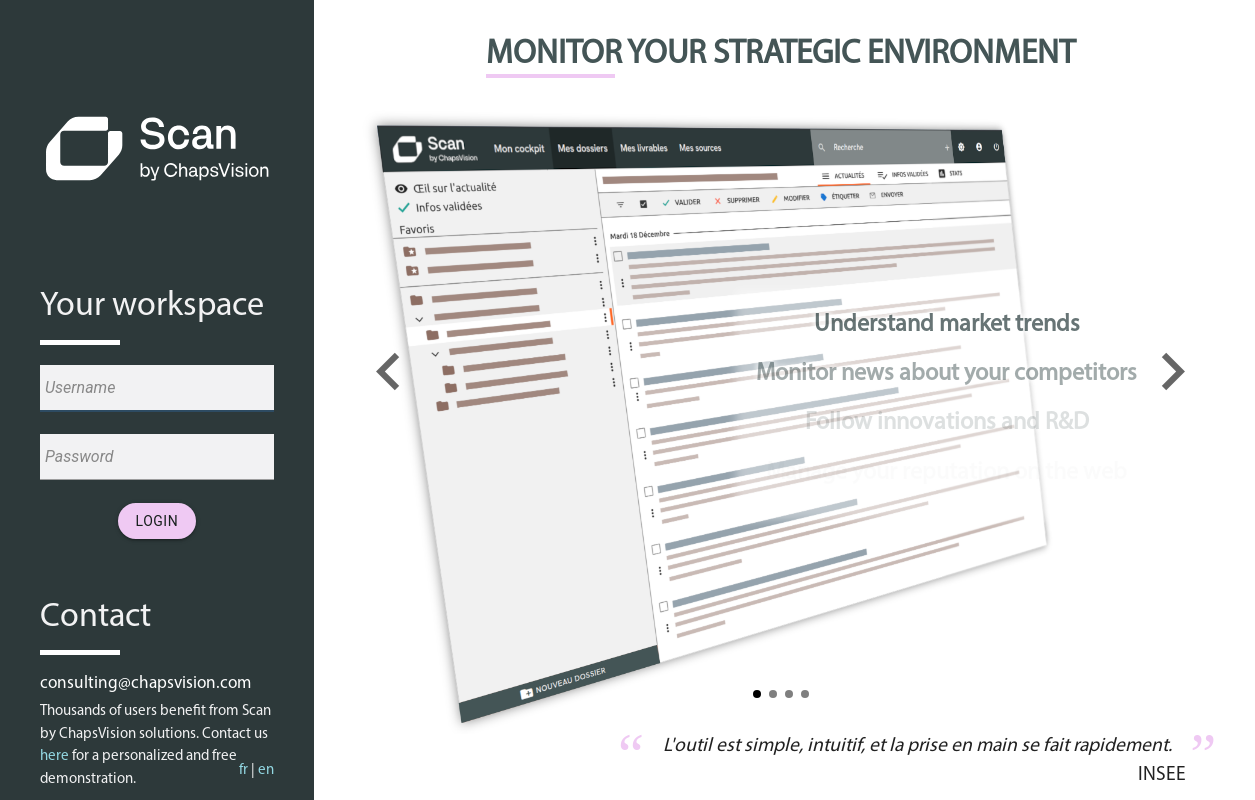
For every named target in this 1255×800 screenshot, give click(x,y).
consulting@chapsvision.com (145, 683)
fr (243, 770)
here (54, 756)
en (266, 770)
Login (157, 521)
